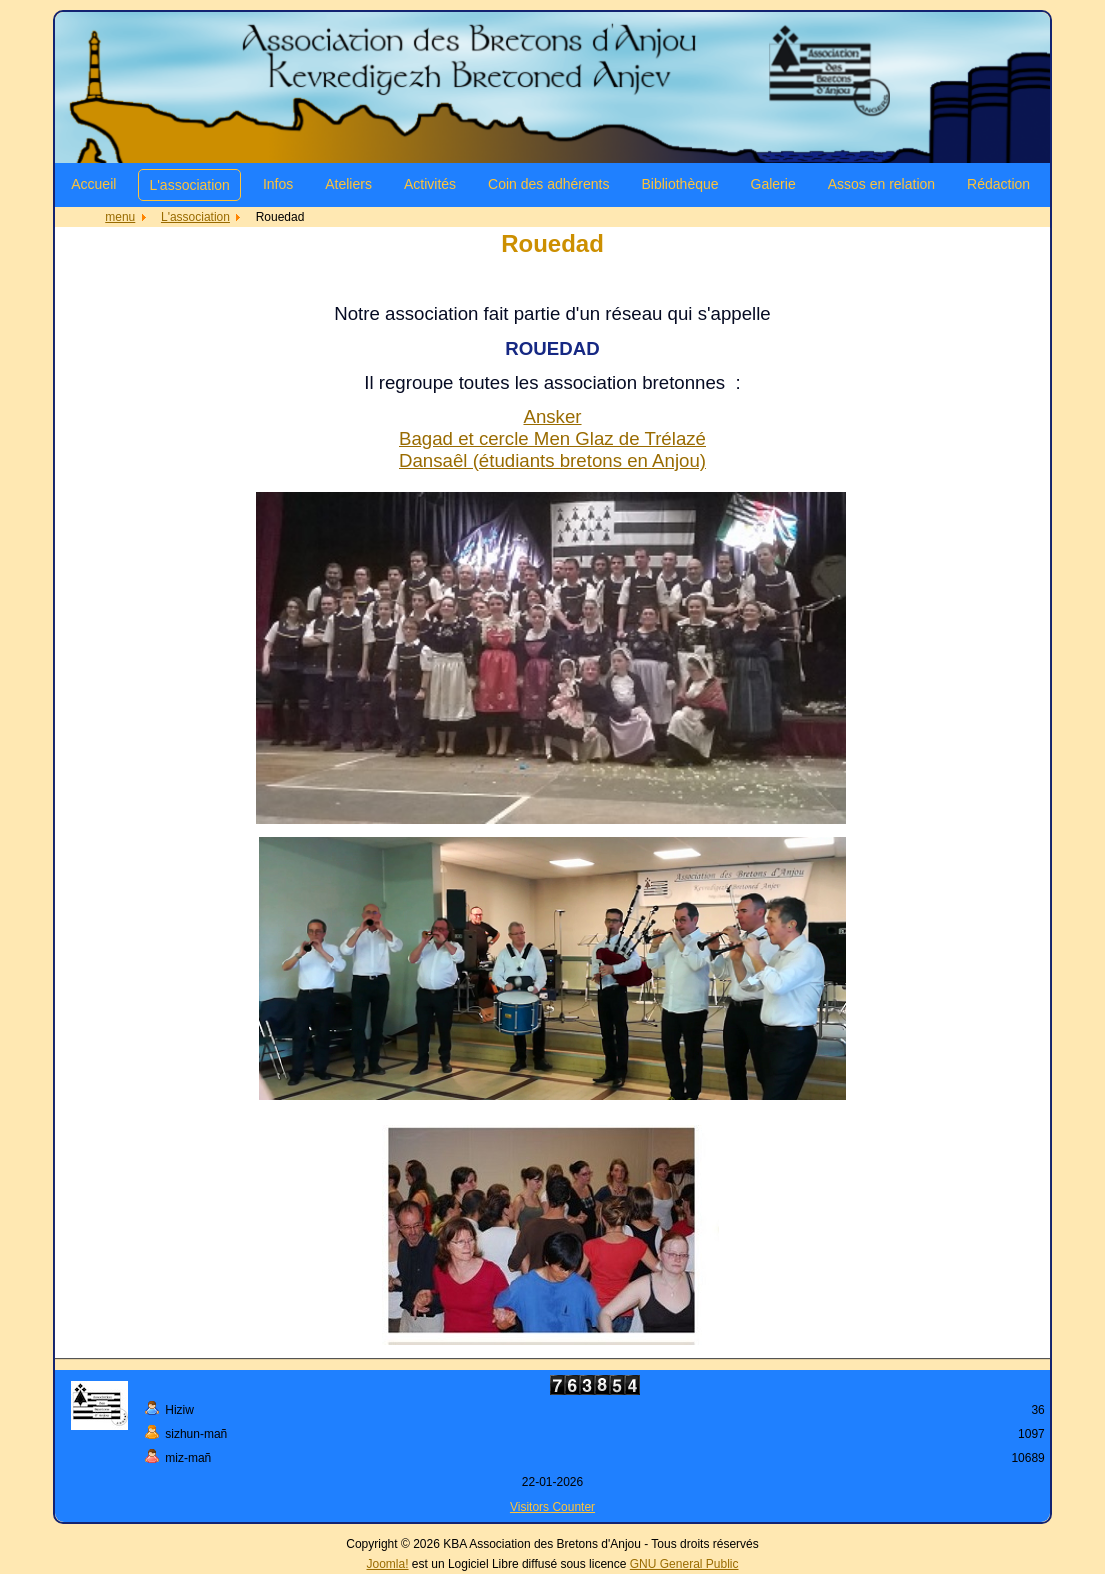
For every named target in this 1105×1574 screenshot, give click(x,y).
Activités (430, 184)
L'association (189, 185)
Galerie (773, 184)
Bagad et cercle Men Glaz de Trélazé (552, 438)
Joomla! (388, 1564)
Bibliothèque (679, 184)
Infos (278, 184)
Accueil (93, 184)
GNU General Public (684, 1564)
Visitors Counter (552, 1507)
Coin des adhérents (548, 184)
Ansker (552, 416)
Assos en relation (881, 184)
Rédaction (998, 184)
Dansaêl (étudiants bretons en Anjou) (552, 460)
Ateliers (348, 184)
